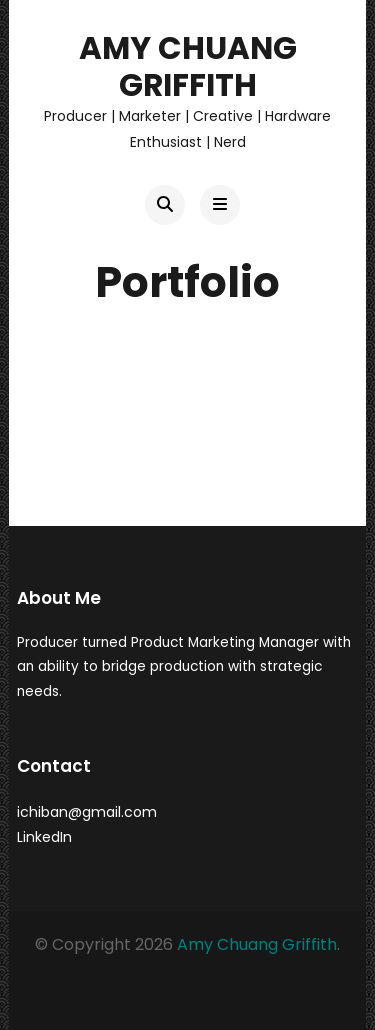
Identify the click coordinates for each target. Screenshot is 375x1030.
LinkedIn (44, 837)
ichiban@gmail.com (87, 812)
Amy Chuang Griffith (188, 66)
